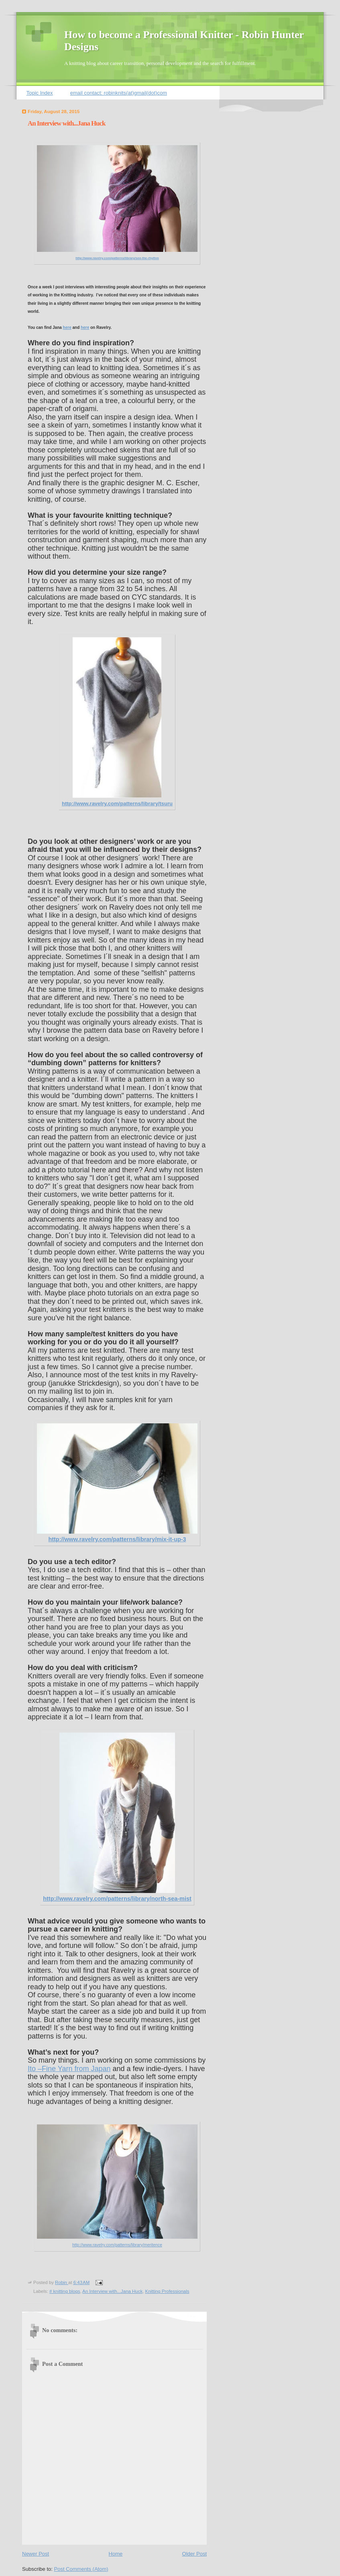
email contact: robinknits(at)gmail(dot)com (118, 93)
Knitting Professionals (167, 2291)
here (67, 327)
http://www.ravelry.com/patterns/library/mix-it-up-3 (117, 1539)
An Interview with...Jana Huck (112, 2291)
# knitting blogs (64, 2291)
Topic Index (39, 93)
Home (116, 2554)
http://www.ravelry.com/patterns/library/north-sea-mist (117, 1898)
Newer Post (35, 2554)
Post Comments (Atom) (81, 2569)
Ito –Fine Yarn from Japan (69, 2069)
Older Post (194, 2554)
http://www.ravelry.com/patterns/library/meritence (117, 2245)
